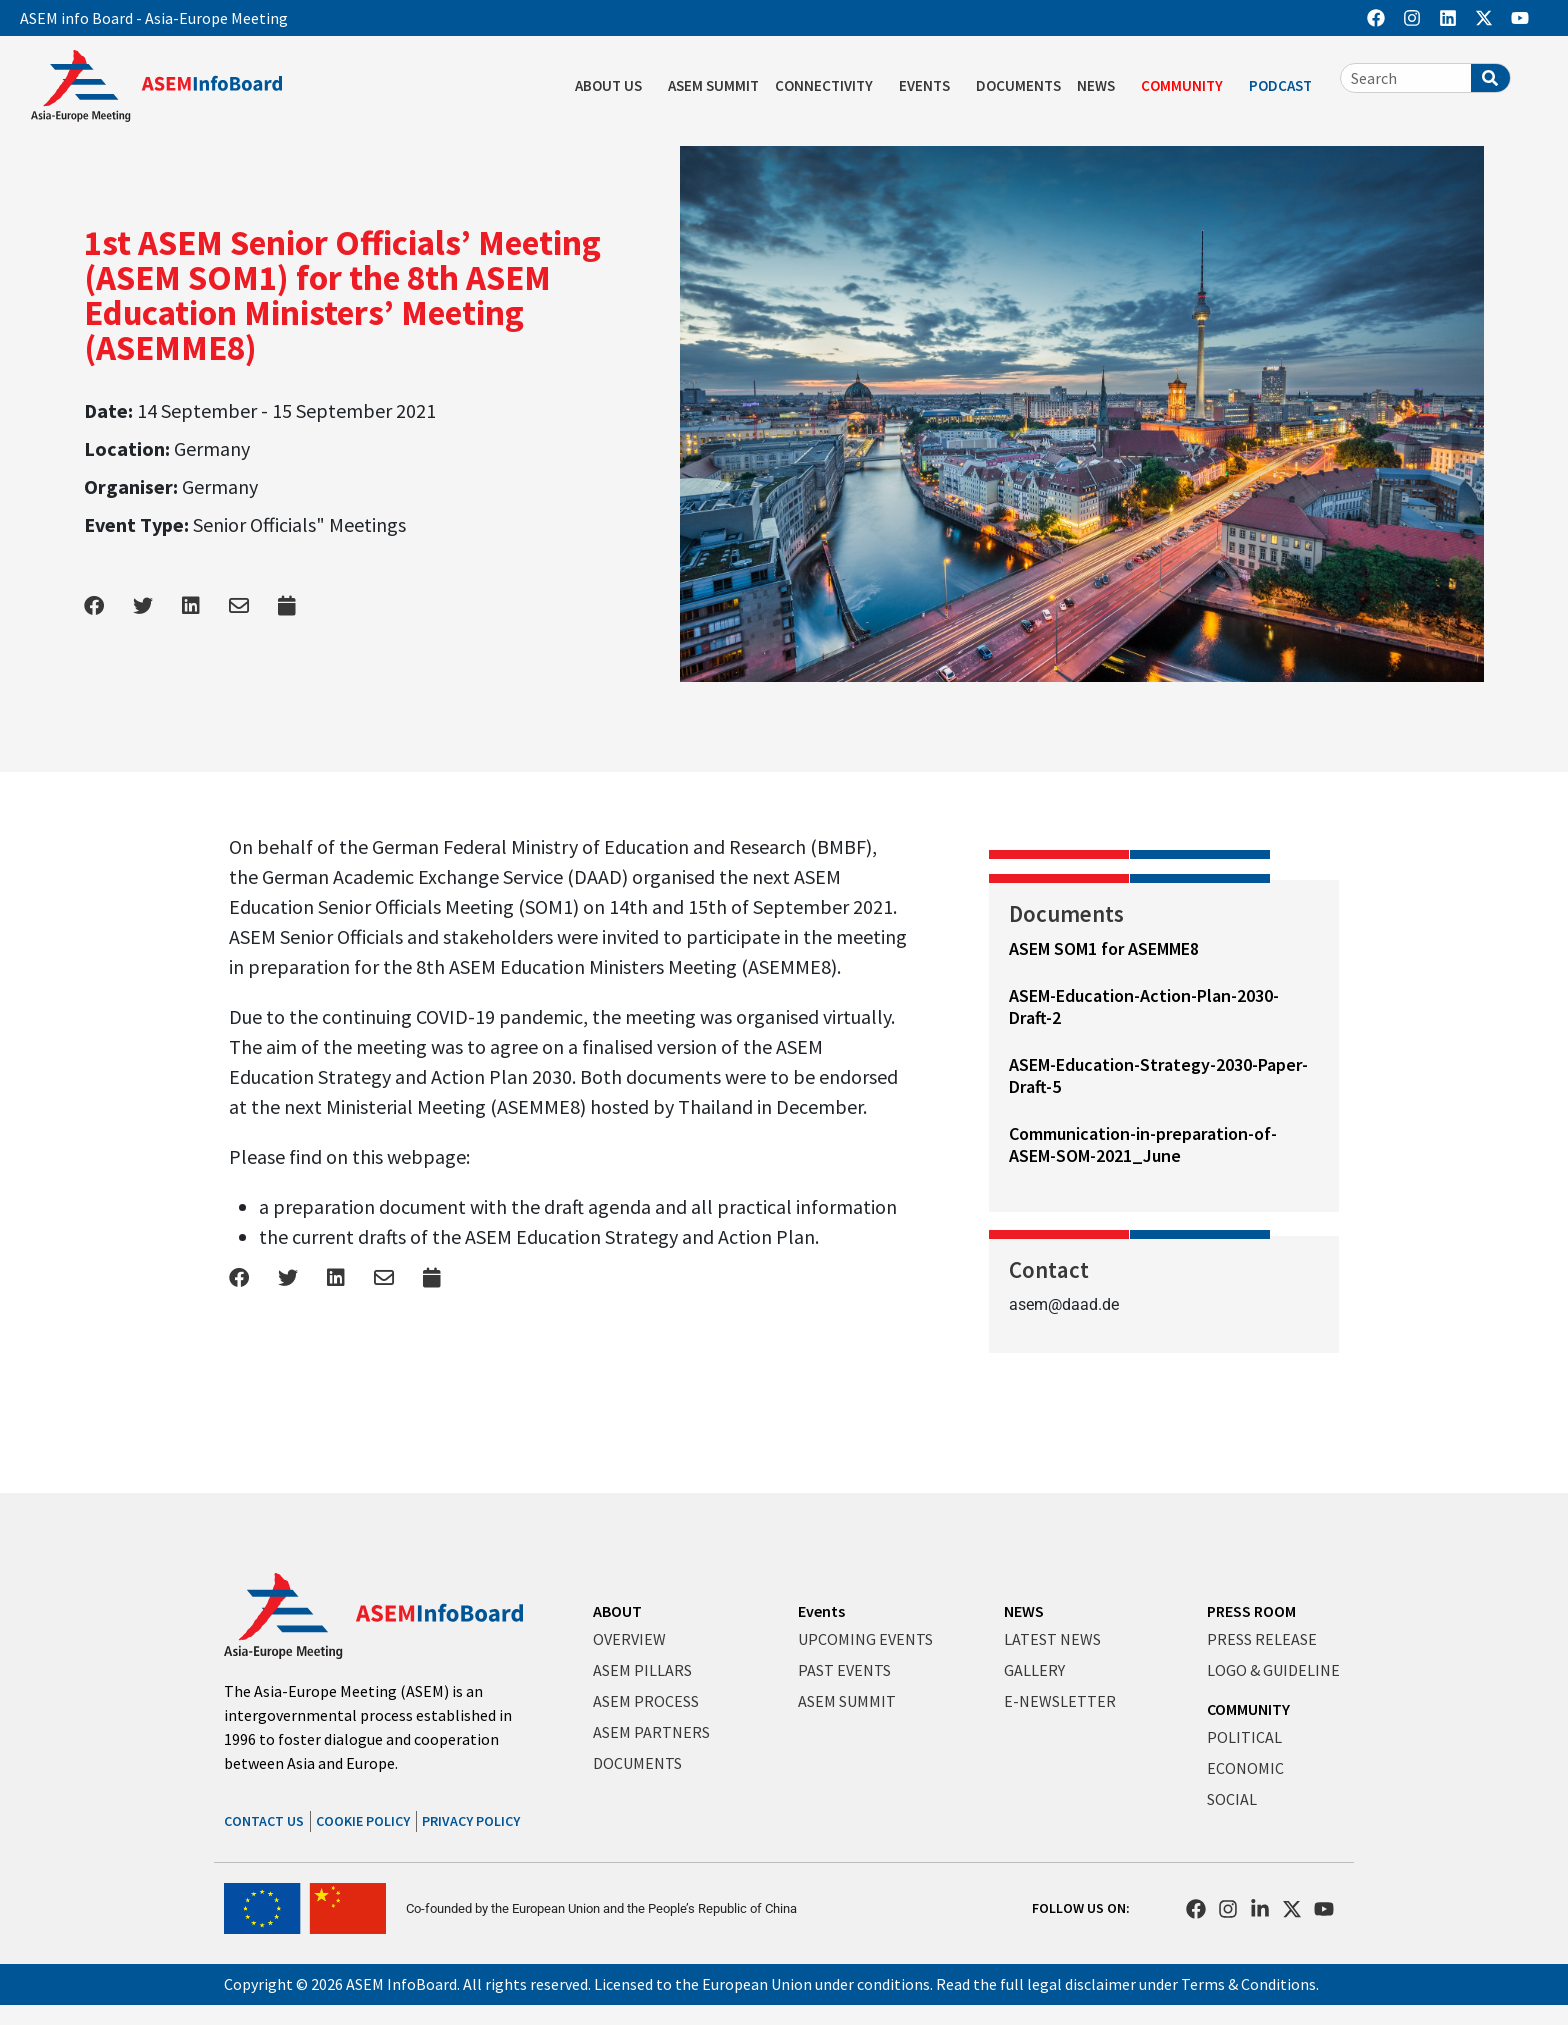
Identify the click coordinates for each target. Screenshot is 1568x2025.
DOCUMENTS (1018, 85)
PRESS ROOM (1251, 1611)
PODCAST (1285, 86)
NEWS (1101, 86)
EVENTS (929, 86)
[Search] (1490, 78)
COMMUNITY (1187, 86)
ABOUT (617, 1611)
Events (821, 1611)
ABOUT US (613, 86)
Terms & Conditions (1248, 1984)
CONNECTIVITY (829, 86)
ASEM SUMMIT (713, 85)
